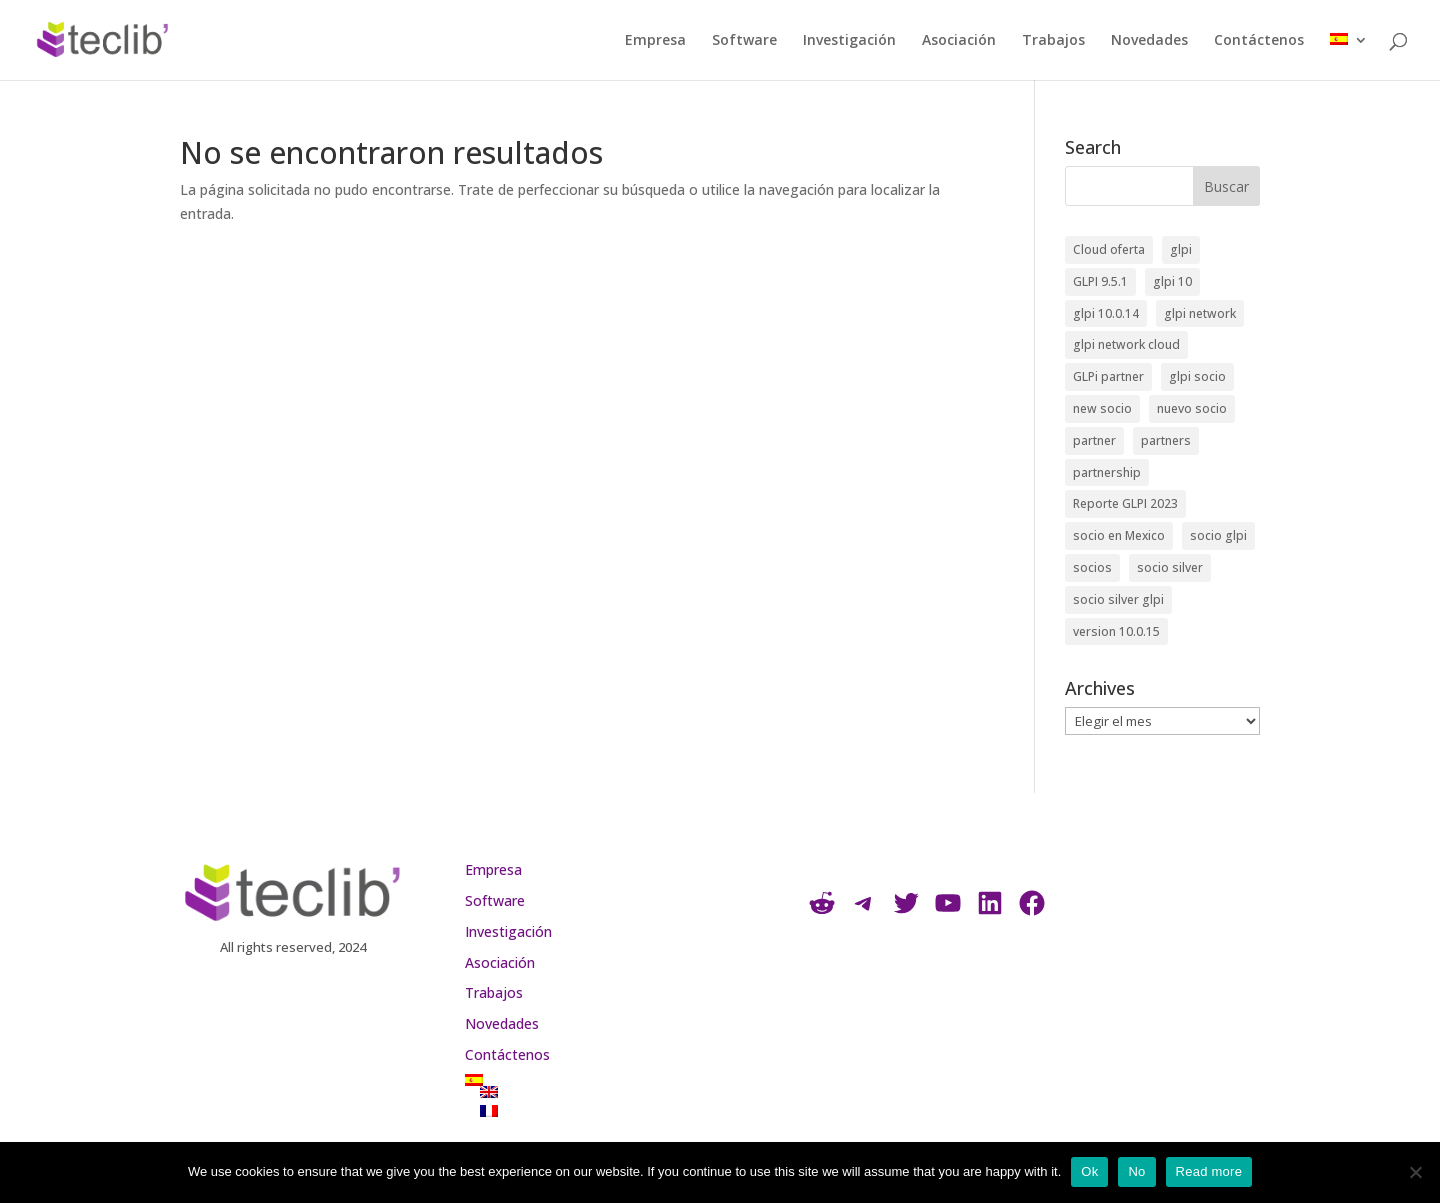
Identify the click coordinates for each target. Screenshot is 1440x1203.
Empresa (655, 41)
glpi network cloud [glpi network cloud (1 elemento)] (1126, 344)
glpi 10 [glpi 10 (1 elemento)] (1172, 281)
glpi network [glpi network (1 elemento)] (1200, 313)
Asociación (959, 41)
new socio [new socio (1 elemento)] (1102, 408)
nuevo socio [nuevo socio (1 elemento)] (1192, 408)
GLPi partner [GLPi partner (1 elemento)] (1108, 376)
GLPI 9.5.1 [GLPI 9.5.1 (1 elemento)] (1100, 281)
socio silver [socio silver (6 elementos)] (1170, 567)
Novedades (1149, 41)
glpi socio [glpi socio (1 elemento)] (1197, 376)
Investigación (849, 41)
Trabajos (1053, 41)
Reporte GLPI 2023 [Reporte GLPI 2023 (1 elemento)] (1125, 503)
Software (744, 41)
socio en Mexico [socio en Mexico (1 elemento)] (1119, 535)
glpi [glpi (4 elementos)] (1181, 249)
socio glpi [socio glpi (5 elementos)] (1218, 535)
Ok (1089, 1171)
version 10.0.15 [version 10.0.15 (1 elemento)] (1116, 631)
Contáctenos (1259, 41)
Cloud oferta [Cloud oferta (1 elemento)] (1109, 249)
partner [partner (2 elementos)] (1094, 440)
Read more (1209, 1171)
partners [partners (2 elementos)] (1166, 440)
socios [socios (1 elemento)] (1092, 567)
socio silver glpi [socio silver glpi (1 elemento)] (1118, 599)
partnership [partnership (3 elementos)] (1107, 472)
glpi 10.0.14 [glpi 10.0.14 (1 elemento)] (1106, 313)
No (1136, 1171)
